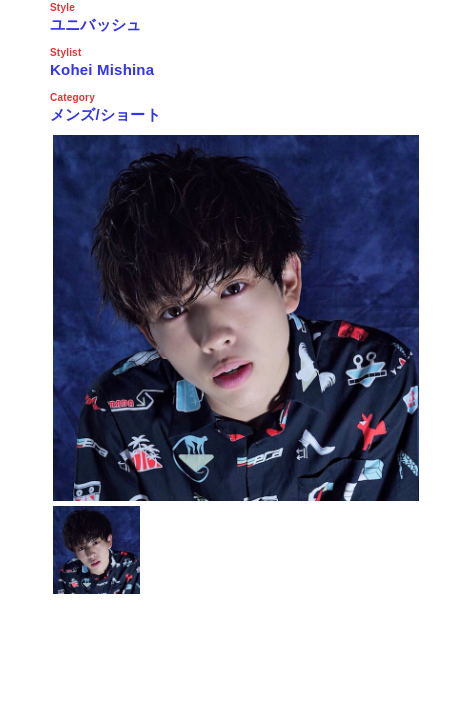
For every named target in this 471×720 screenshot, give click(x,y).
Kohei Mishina (102, 69)
